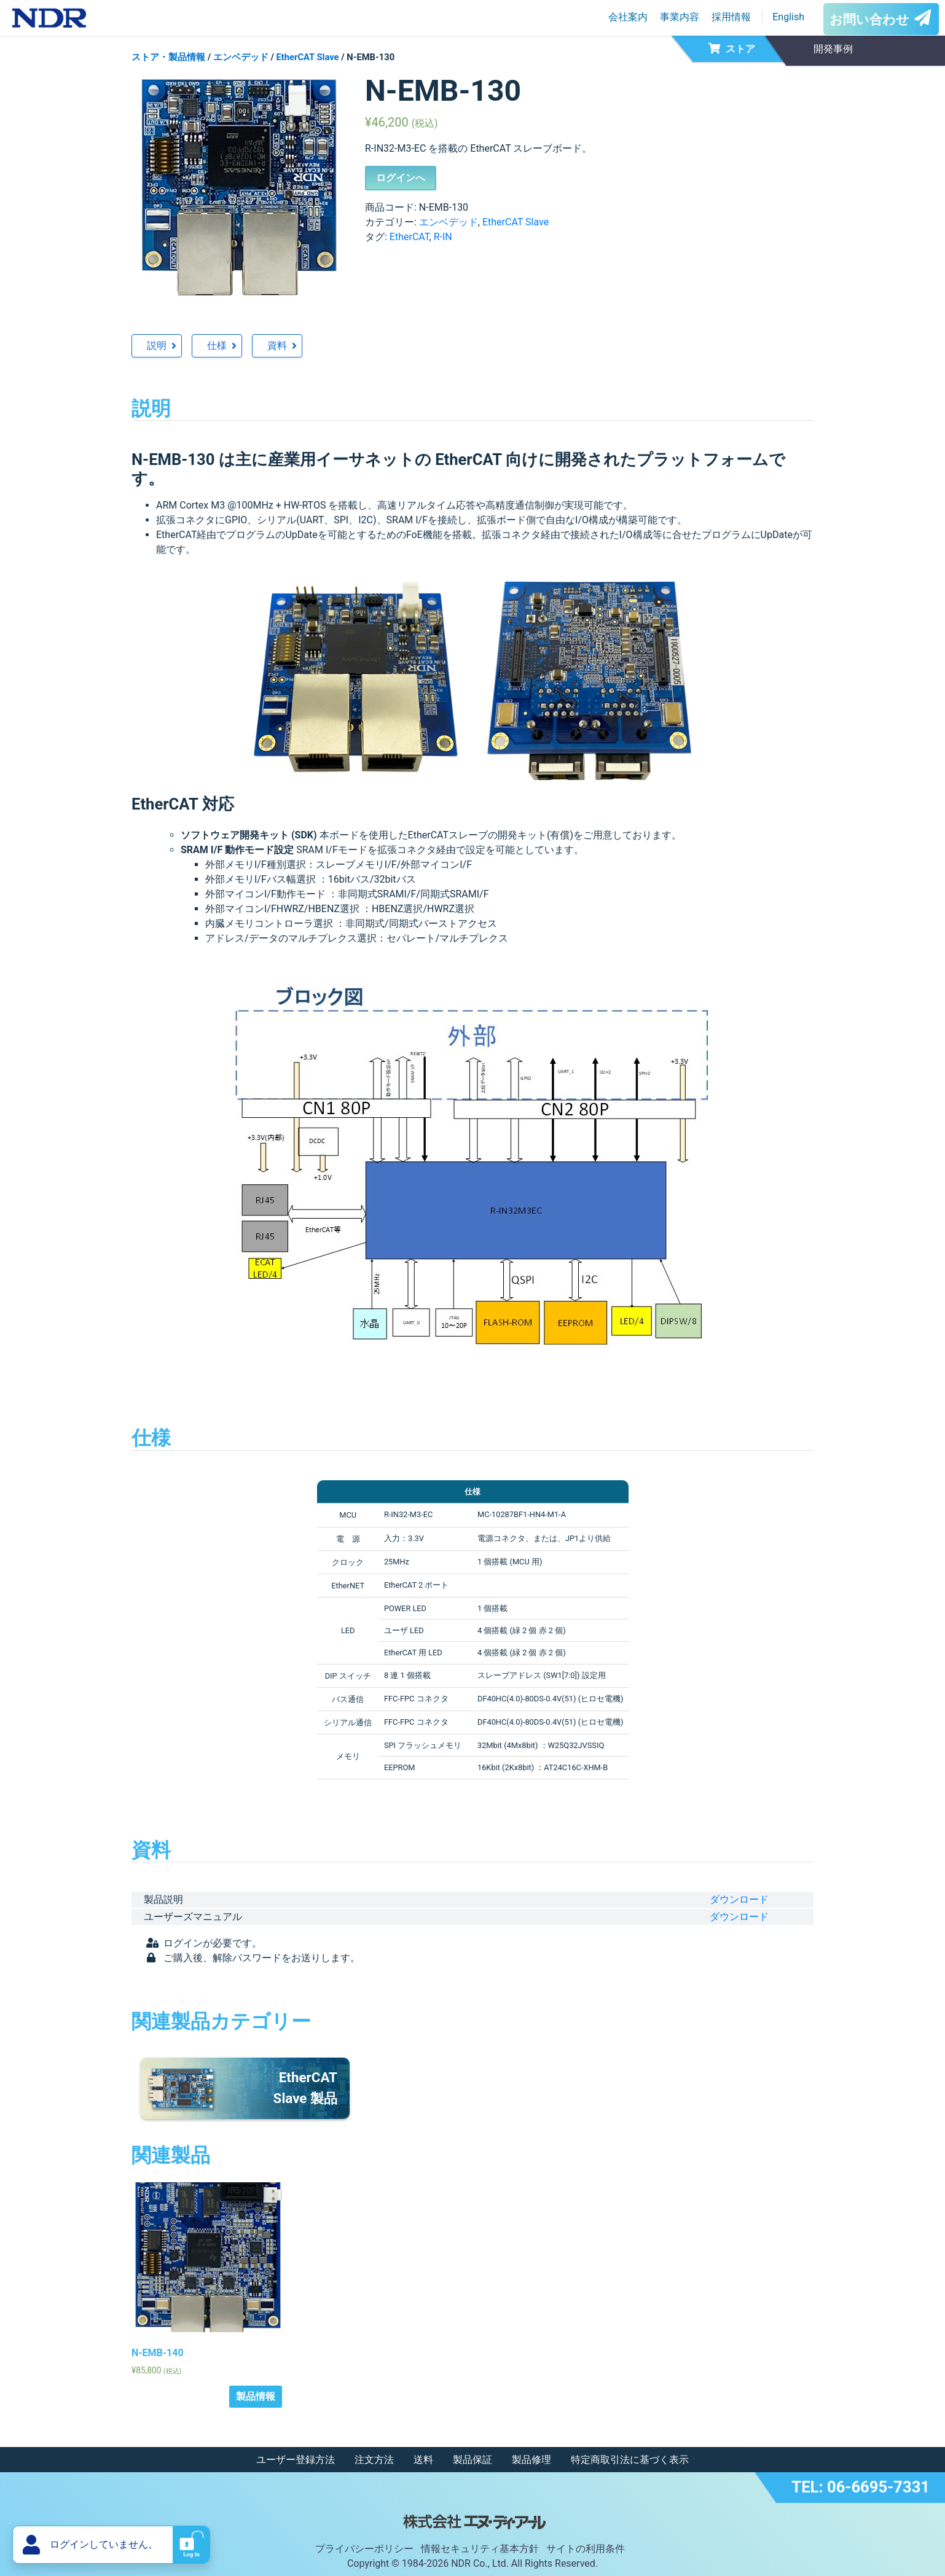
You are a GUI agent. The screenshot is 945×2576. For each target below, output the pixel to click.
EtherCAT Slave (307, 57)
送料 (423, 2459)
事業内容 (679, 17)
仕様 (217, 345)
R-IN (443, 237)
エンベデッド (241, 57)
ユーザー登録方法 (295, 2459)
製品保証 (472, 2459)
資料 (277, 345)
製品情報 (255, 2396)
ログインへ (400, 178)
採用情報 (731, 17)
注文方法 (374, 2459)
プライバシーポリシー (364, 2549)
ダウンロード (739, 1899)
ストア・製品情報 (168, 57)
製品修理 (531, 2459)
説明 (157, 345)
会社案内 (628, 17)
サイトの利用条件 (585, 2549)
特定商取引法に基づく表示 (630, 2459)
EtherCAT (409, 237)
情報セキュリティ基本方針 (480, 2549)
